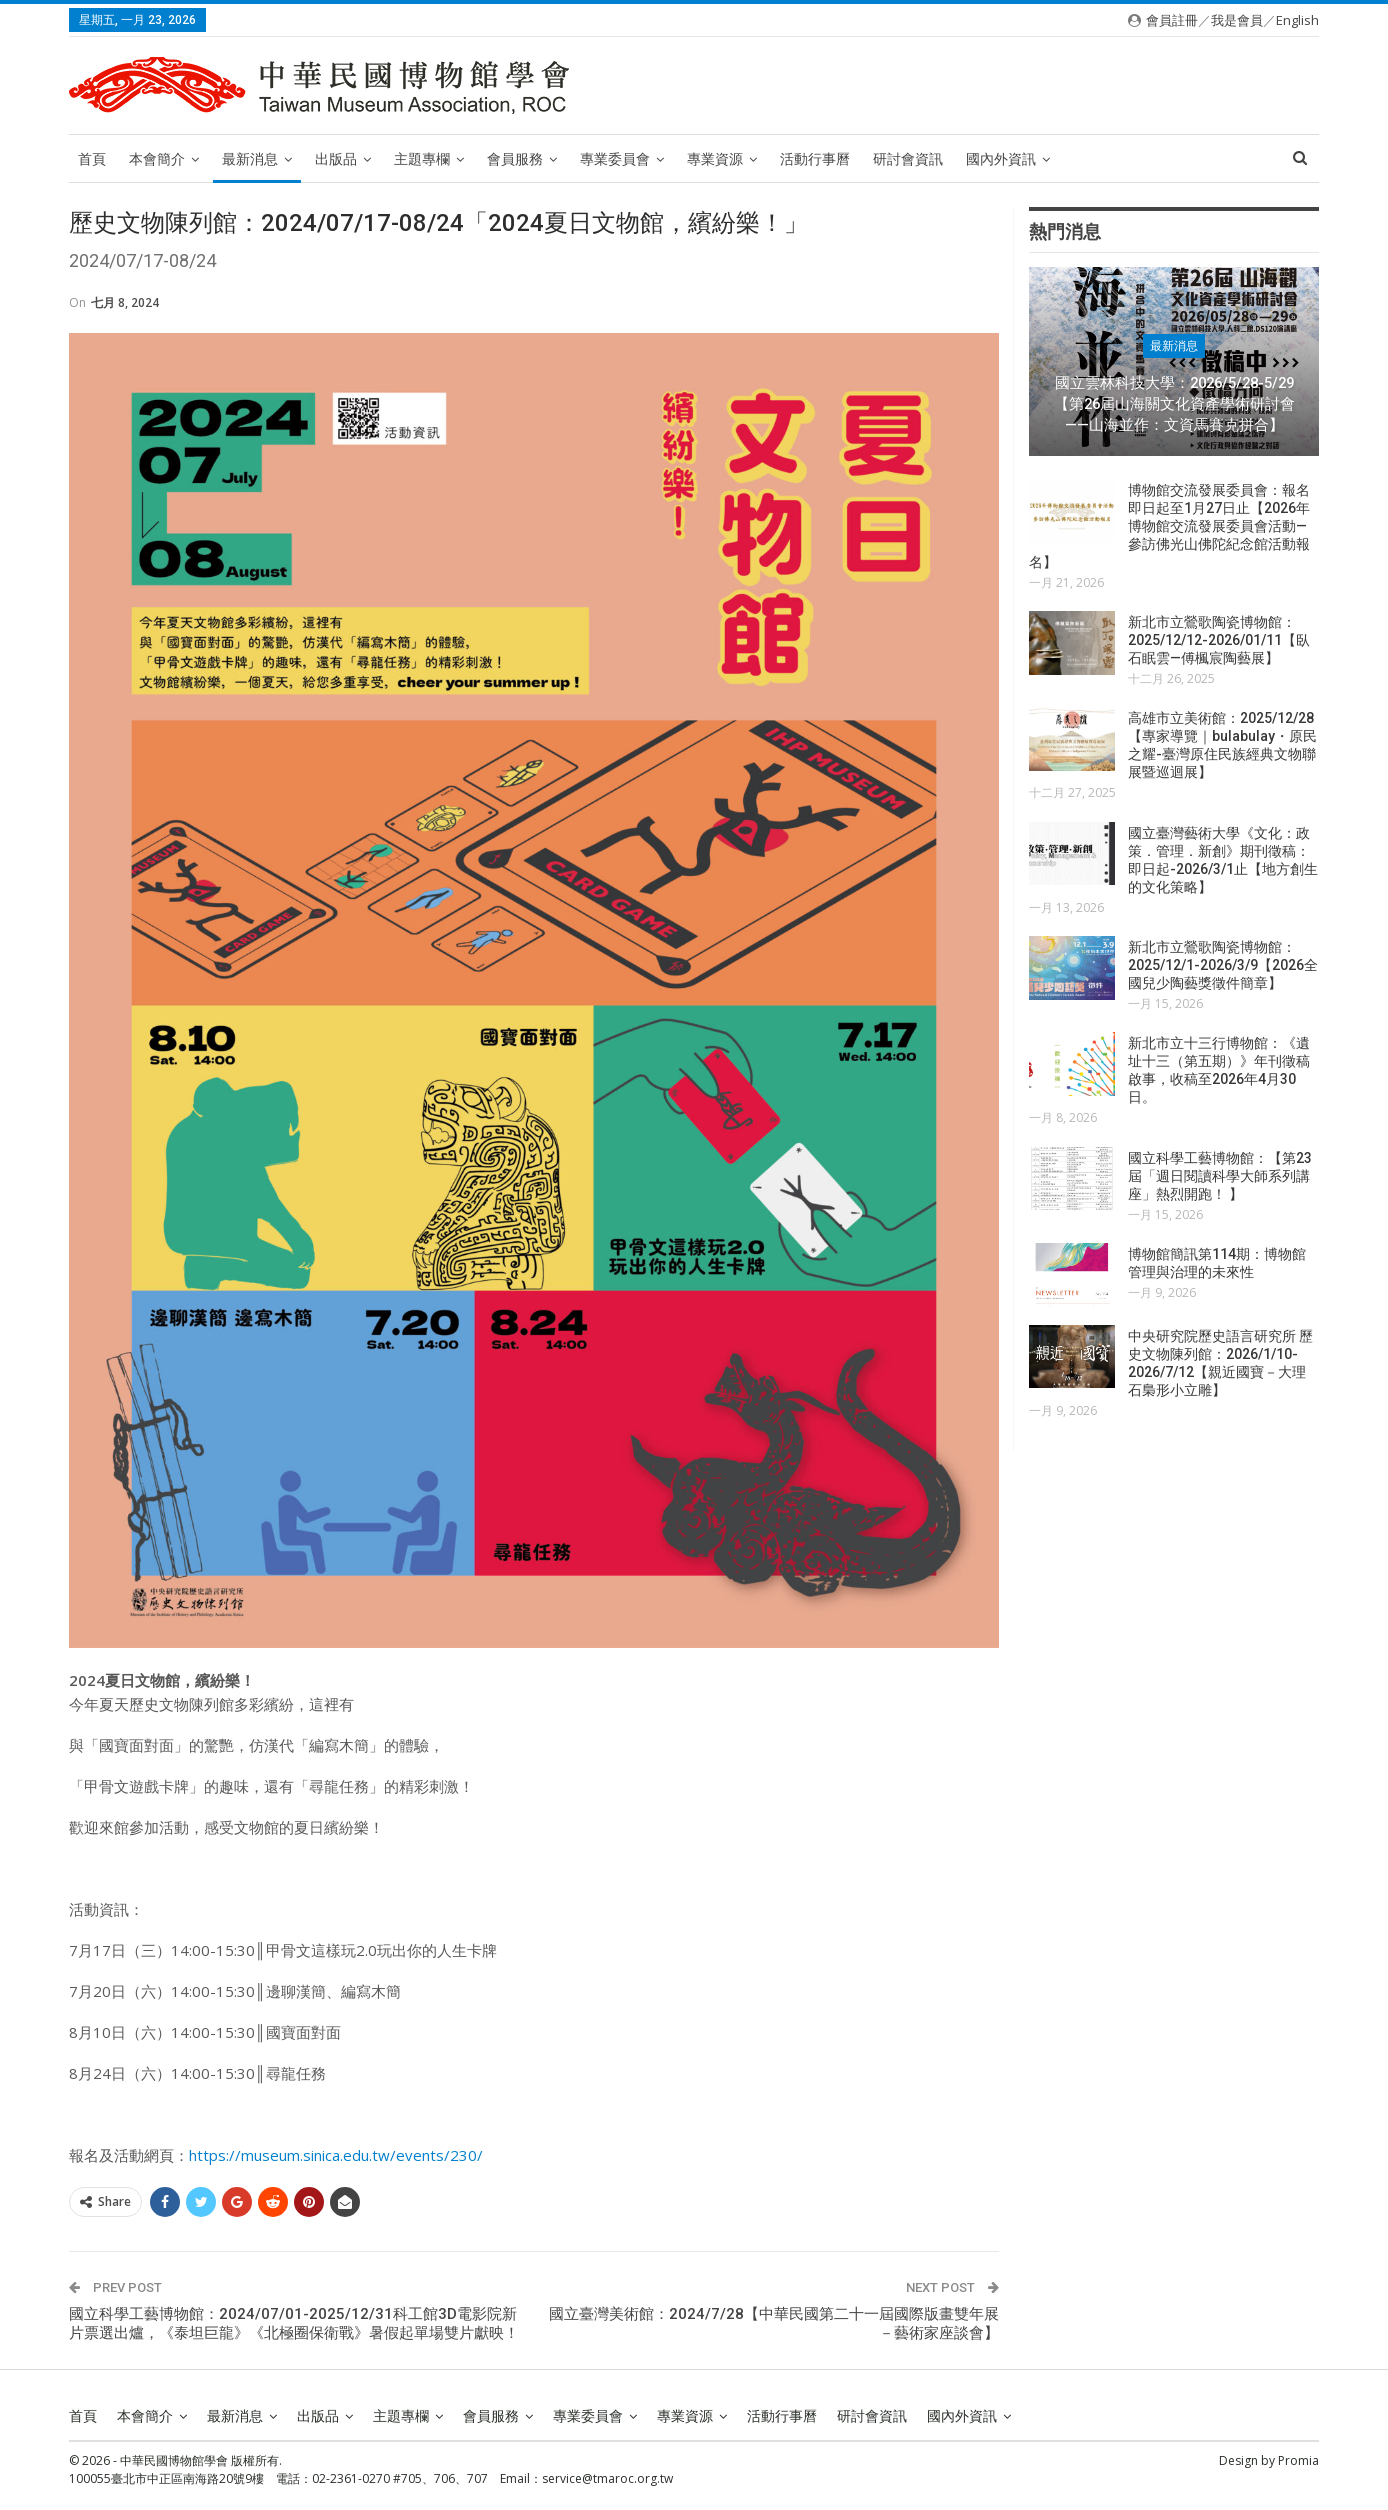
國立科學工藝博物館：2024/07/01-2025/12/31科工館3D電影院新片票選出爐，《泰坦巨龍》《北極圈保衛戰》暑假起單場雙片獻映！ (294, 2324)
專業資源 (715, 159)
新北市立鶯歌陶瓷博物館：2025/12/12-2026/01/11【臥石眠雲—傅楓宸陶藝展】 (1219, 640)
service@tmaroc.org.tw (607, 2478)
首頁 (92, 159)
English (1297, 20)
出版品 (336, 159)
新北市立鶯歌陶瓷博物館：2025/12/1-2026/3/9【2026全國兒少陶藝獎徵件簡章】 (1223, 965)
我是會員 (1237, 20)
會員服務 (515, 159)
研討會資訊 (908, 159)
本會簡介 (157, 159)
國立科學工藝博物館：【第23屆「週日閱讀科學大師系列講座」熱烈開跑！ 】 (1220, 1176)
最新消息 (250, 159)
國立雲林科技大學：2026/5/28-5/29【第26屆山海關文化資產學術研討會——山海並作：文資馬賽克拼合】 (1174, 403)
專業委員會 (615, 159)
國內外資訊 (1001, 159)
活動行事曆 (815, 159)
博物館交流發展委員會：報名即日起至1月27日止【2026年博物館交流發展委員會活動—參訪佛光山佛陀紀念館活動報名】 (1169, 526)
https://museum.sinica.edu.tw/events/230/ (336, 2155)
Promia (1298, 2460)
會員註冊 (1172, 20)
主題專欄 (422, 159)
